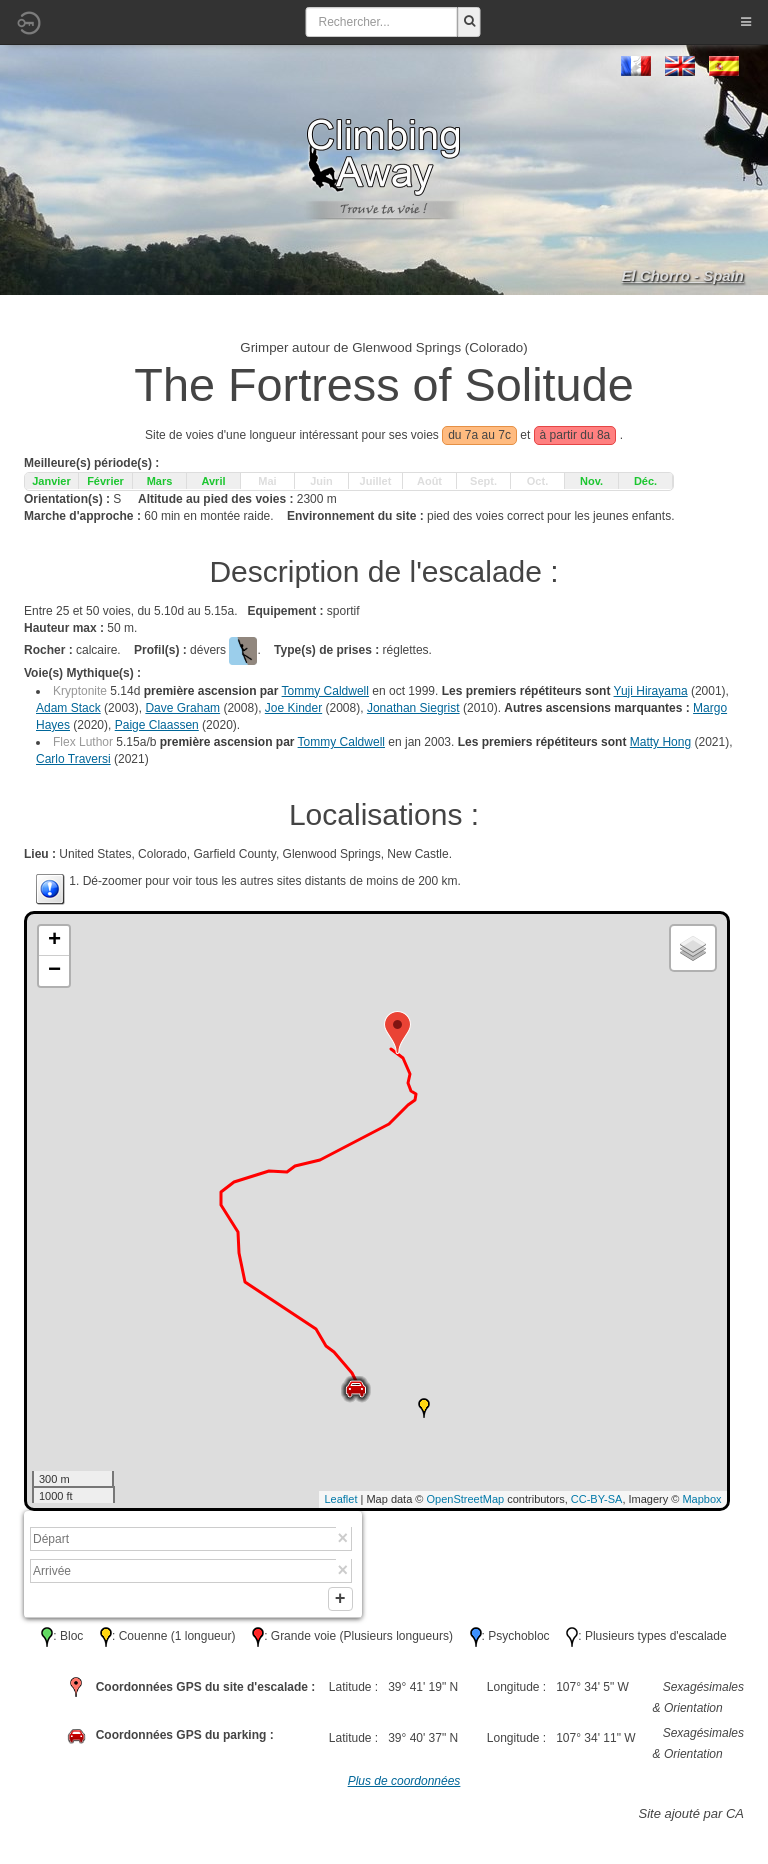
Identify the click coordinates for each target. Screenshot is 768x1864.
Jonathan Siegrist (413, 708)
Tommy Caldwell (325, 691)
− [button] (54, 971)
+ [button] (54, 941)
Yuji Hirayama (651, 691)
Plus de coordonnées (404, 1785)
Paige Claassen (157, 725)
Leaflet (340, 1499)
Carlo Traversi (73, 759)
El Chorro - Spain (682, 275)
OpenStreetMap (466, 1499)
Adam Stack (68, 708)
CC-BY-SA (597, 1499)
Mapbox (701, 1499)
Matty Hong (660, 742)
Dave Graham (182, 708)
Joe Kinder (293, 708)
